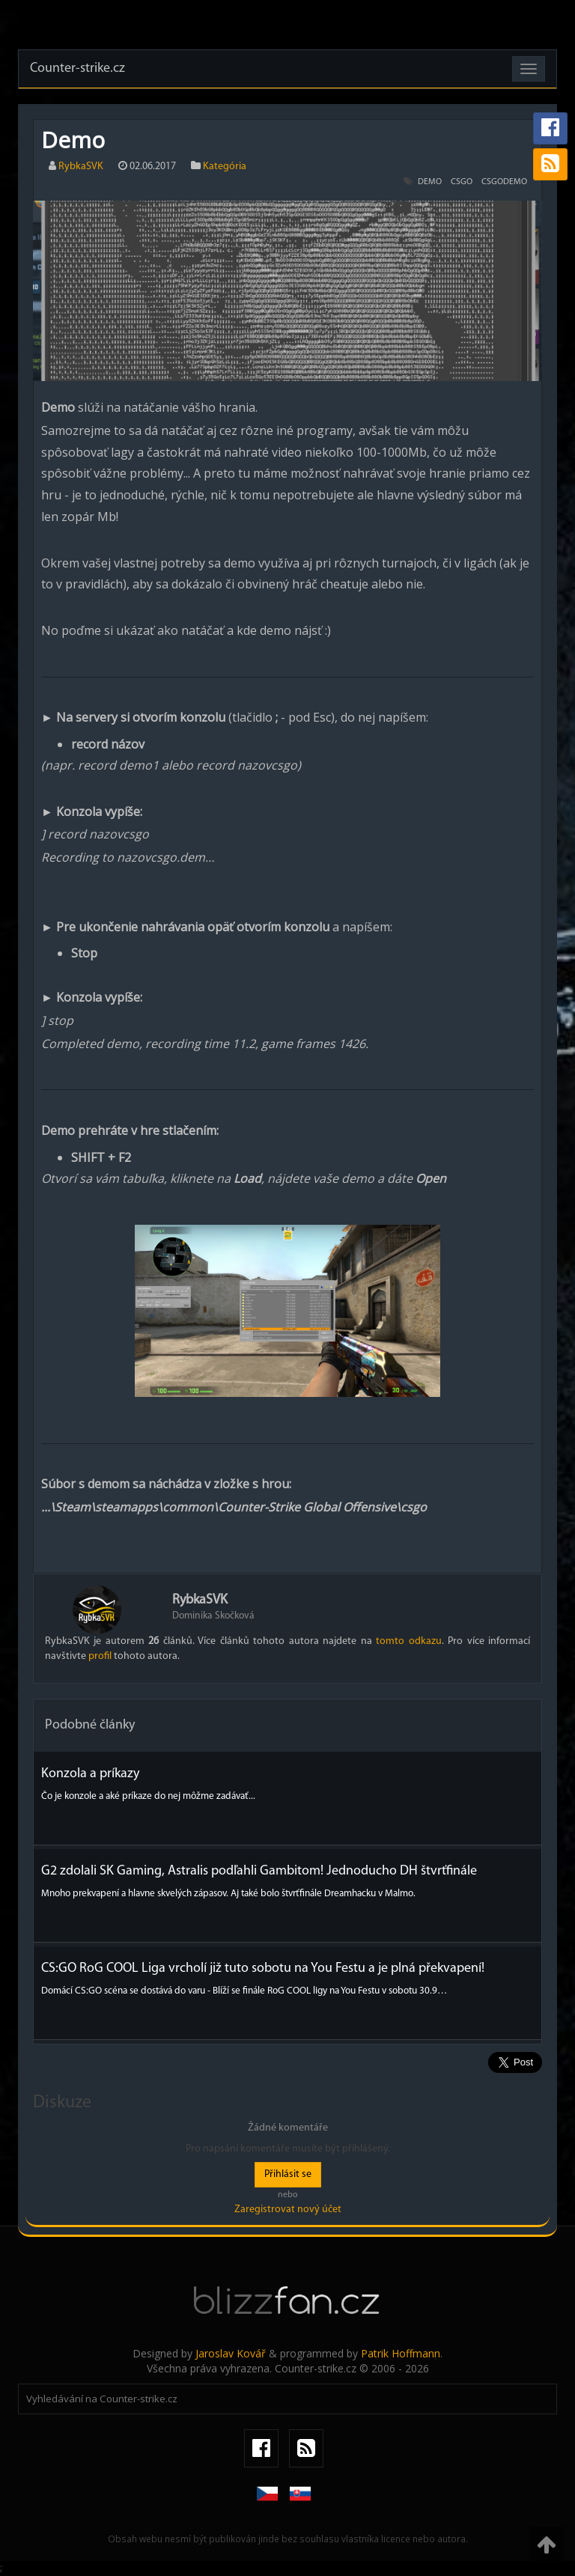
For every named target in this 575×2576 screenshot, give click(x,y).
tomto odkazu (408, 1641)
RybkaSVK (80, 166)
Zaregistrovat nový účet (287, 2209)
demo (430, 181)
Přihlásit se (287, 2174)
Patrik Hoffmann (400, 2353)
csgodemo (504, 181)
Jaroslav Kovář (230, 2353)
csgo (461, 181)
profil (100, 1656)
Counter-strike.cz (77, 68)
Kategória (224, 166)
